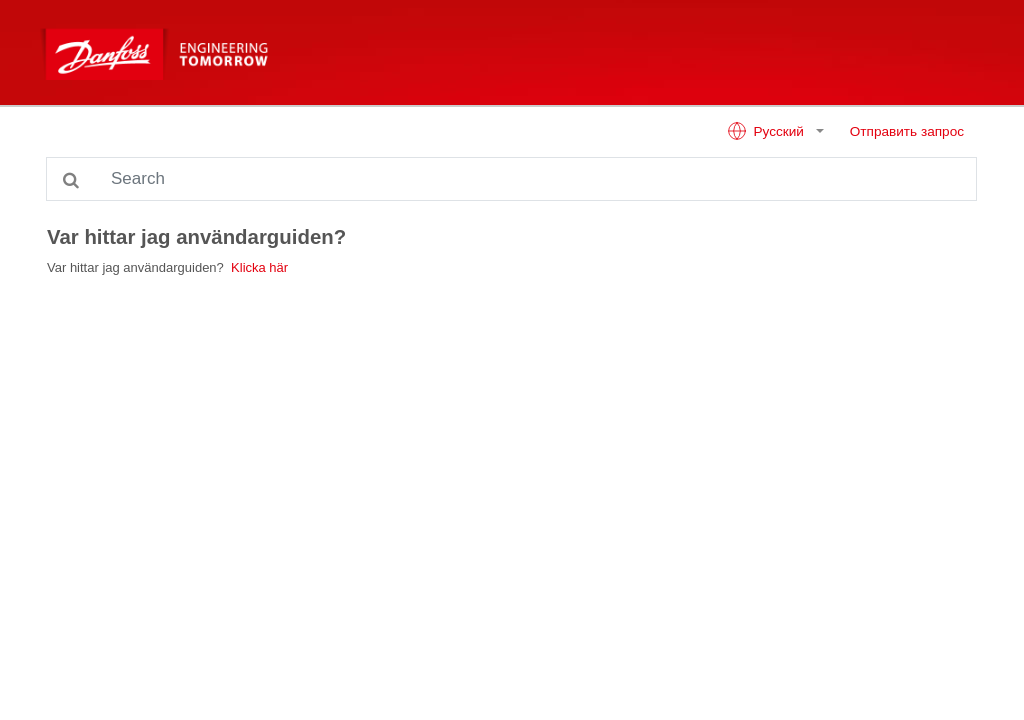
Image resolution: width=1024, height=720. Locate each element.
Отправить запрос (907, 131)
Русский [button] (767, 131)
